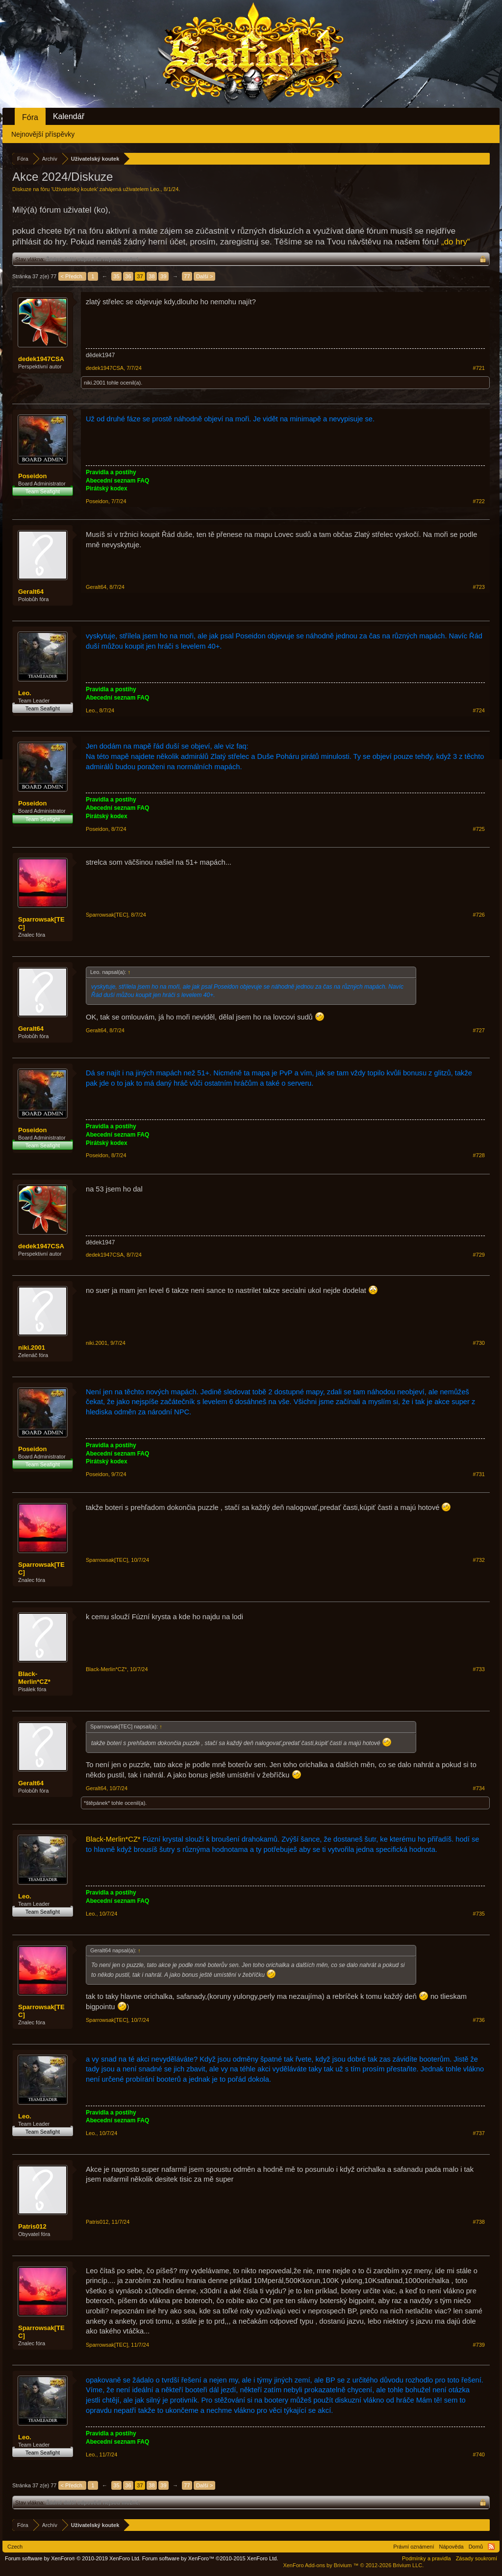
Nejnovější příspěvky (43, 134)
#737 (479, 2133)
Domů (476, 2547)
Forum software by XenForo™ (210, 2558)
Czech (15, 2547)
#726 (479, 915)
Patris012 (32, 2226)
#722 (479, 501)
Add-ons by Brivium (353, 2565)
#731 (479, 1474)
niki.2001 (94, 383)
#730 (479, 1343)
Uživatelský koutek (74, 189)
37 (140, 276)
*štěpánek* (97, 1803)
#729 (479, 1255)
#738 (479, 2222)
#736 (479, 2020)
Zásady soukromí (476, 2558)
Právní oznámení (413, 2547)
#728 (479, 1155)
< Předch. (72, 276)
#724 (479, 710)
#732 (479, 1560)
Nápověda (451, 2547)
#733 (479, 1669)
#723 (479, 587)
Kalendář (68, 116)
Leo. (155, 189)
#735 (479, 1914)
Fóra (30, 117)
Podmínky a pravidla (426, 2558)
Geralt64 (31, 591)
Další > (204, 276)
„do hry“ (455, 241)
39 (163, 276)
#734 (479, 1788)
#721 (479, 368)
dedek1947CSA (41, 359)
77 (187, 276)
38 (151, 276)
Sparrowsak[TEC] (41, 923)
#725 (479, 829)
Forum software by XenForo (73, 2558)
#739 (479, 2345)
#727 (479, 1030)
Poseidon (32, 476)
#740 (479, 2454)
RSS (491, 2546)
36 (128, 276)
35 (116, 276)
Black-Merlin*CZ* (34, 1677)
